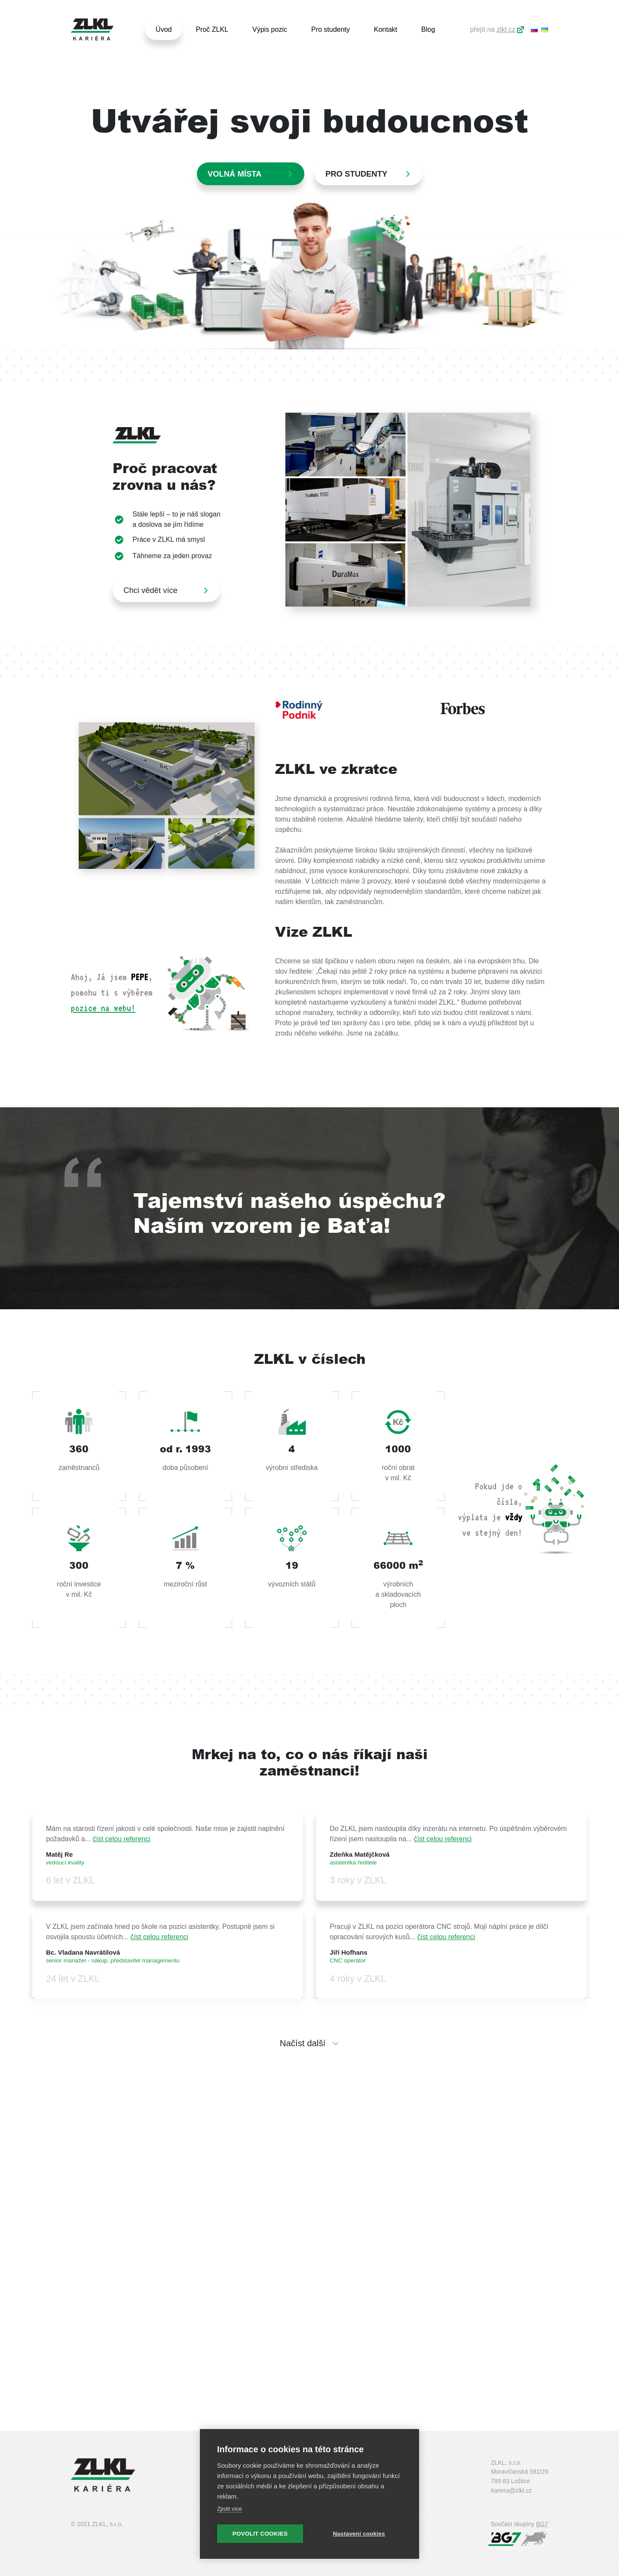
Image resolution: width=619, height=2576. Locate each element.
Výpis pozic (269, 29)
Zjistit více (229, 2509)
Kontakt (385, 29)
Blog (428, 29)
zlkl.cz (505, 29)
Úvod (164, 29)
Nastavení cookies (359, 2533)
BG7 (542, 2524)
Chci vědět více (150, 590)
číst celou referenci (121, 1839)
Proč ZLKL (212, 29)
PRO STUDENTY (356, 173)
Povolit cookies (260, 2533)
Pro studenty (330, 29)
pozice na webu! (103, 1008)
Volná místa (234, 173)
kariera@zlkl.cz (511, 2490)
